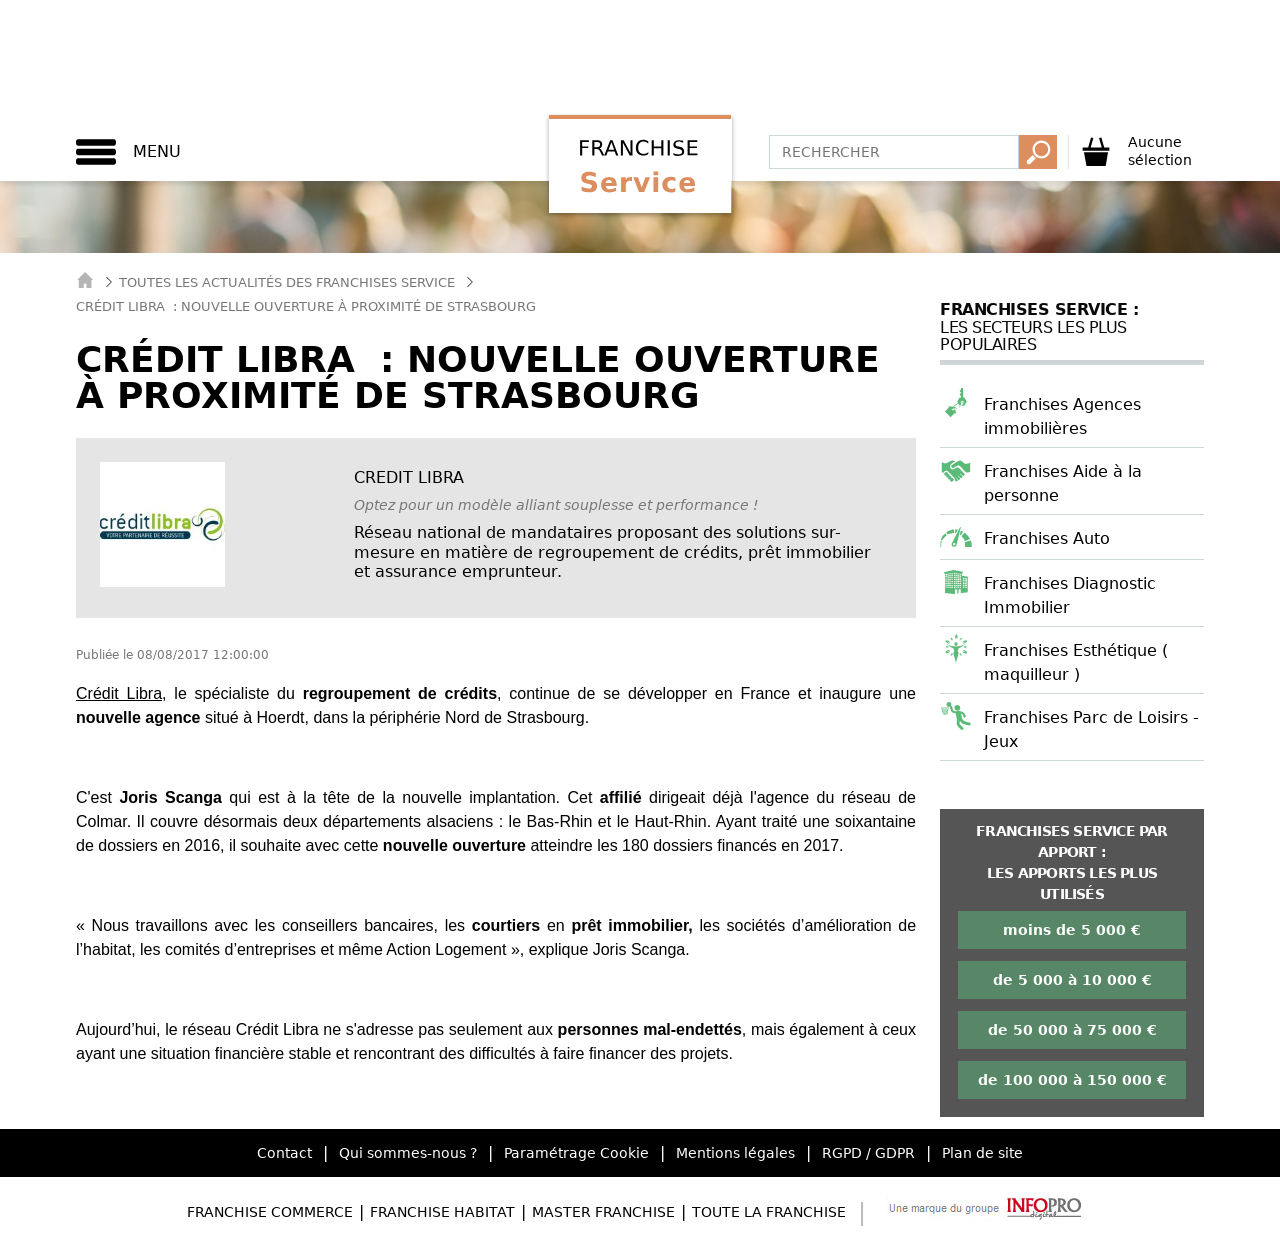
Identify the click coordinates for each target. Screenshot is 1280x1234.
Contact (284, 1153)
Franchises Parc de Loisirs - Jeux (1091, 729)
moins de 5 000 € (1072, 930)
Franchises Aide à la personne (1063, 483)
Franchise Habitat (442, 1212)
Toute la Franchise (769, 1212)
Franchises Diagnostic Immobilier (1070, 595)
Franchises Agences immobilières (1062, 416)
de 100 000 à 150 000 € (1072, 1080)
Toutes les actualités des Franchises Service (287, 282)
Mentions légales (735, 1153)
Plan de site (982, 1153)
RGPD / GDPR (868, 1153)
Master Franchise (603, 1212)
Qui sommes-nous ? (408, 1153)
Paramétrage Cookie (576, 1153)
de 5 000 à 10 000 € (1072, 980)
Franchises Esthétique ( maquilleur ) (1076, 662)
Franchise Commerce (270, 1212)
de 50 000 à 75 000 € (1072, 1030)
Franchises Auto (1047, 538)
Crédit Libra (119, 693)
